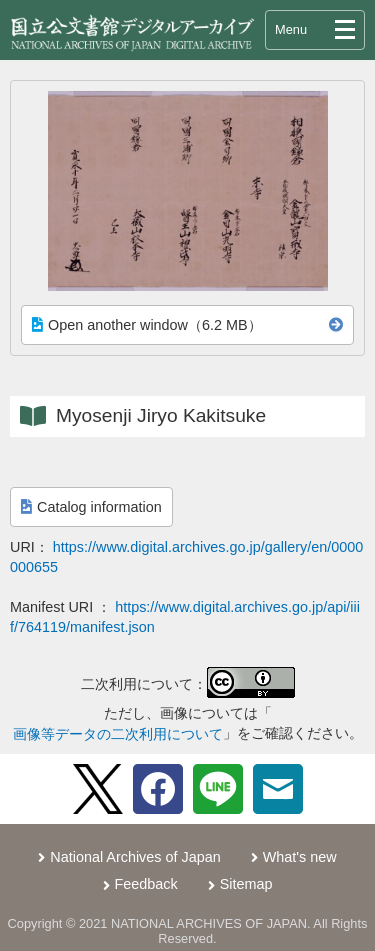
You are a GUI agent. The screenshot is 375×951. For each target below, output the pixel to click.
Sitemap (246, 884)
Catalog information (91, 507)
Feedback (146, 884)
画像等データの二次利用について (118, 734)
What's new (300, 857)
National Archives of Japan (135, 857)
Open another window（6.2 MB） (147, 325)
